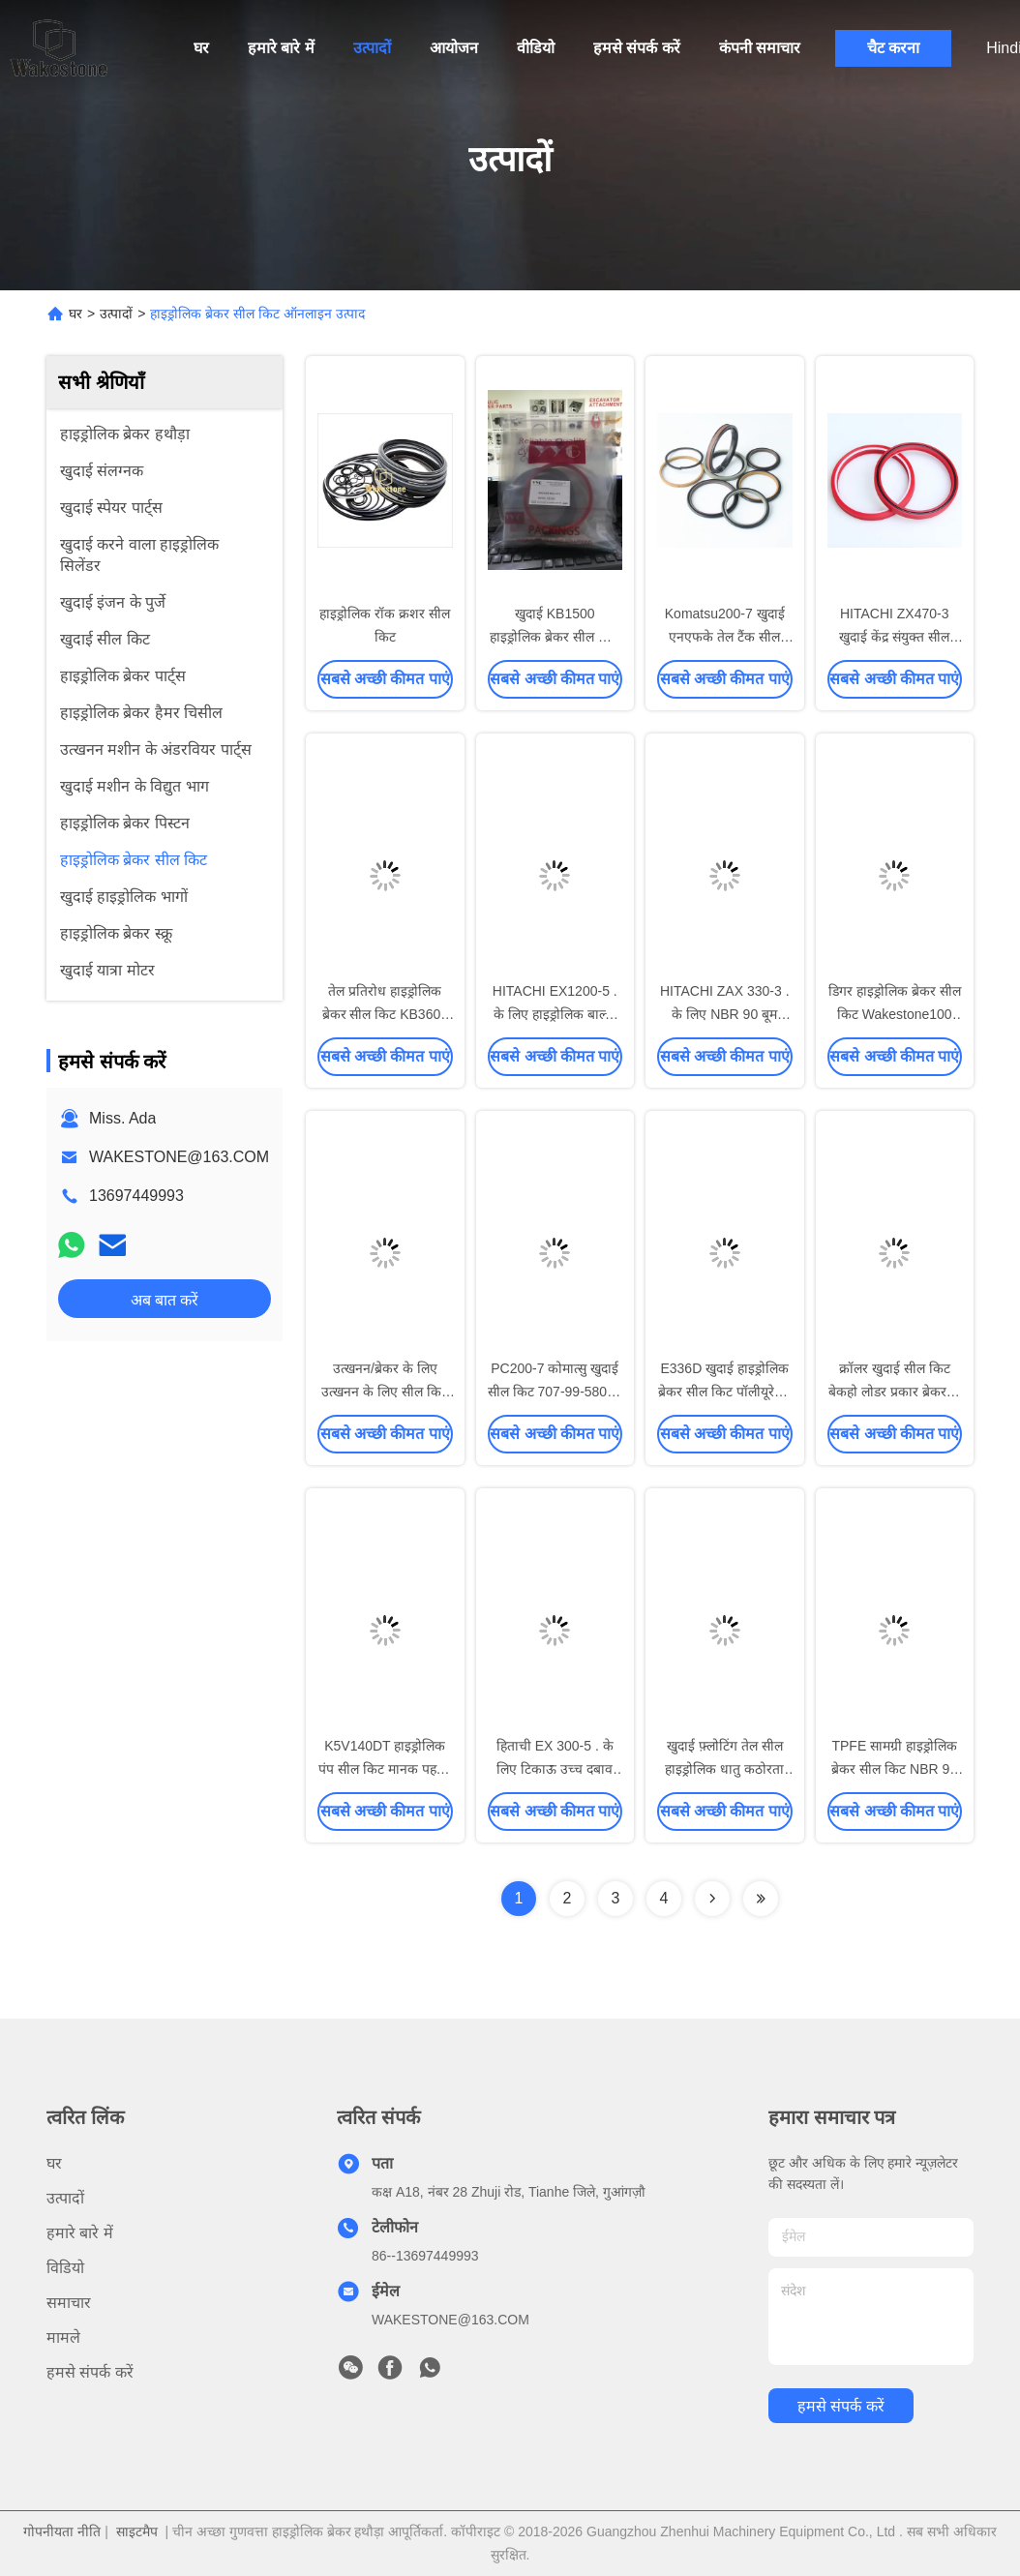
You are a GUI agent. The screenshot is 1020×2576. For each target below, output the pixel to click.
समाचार (68, 2302)
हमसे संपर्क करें (636, 48)
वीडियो (536, 48)
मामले (63, 2337)
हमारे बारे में (281, 48)
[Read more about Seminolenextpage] (712, 1898)
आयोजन (454, 48)
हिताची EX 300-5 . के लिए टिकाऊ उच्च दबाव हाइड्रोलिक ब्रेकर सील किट (554, 1769)
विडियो (65, 2268)
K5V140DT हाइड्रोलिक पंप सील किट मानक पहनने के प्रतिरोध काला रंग (385, 1769)
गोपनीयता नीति (62, 2531)
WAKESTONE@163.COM (179, 1157)
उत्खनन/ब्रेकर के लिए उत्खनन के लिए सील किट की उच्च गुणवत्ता (384, 1392)
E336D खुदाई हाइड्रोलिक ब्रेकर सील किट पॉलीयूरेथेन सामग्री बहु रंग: (724, 1392)
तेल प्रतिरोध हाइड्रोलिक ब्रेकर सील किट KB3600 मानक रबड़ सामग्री (385, 1014)
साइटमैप (137, 2531)
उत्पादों (372, 48)
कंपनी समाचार (759, 48)
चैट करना (893, 48)
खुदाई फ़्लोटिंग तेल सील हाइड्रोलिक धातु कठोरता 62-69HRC (724, 1769)
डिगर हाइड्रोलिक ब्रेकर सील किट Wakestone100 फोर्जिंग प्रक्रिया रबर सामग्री (894, 1014)
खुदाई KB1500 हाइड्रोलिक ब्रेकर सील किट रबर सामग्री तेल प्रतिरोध (554, 637)
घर (201, 48)
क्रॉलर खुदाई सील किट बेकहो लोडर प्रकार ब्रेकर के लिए (894, 1392)
